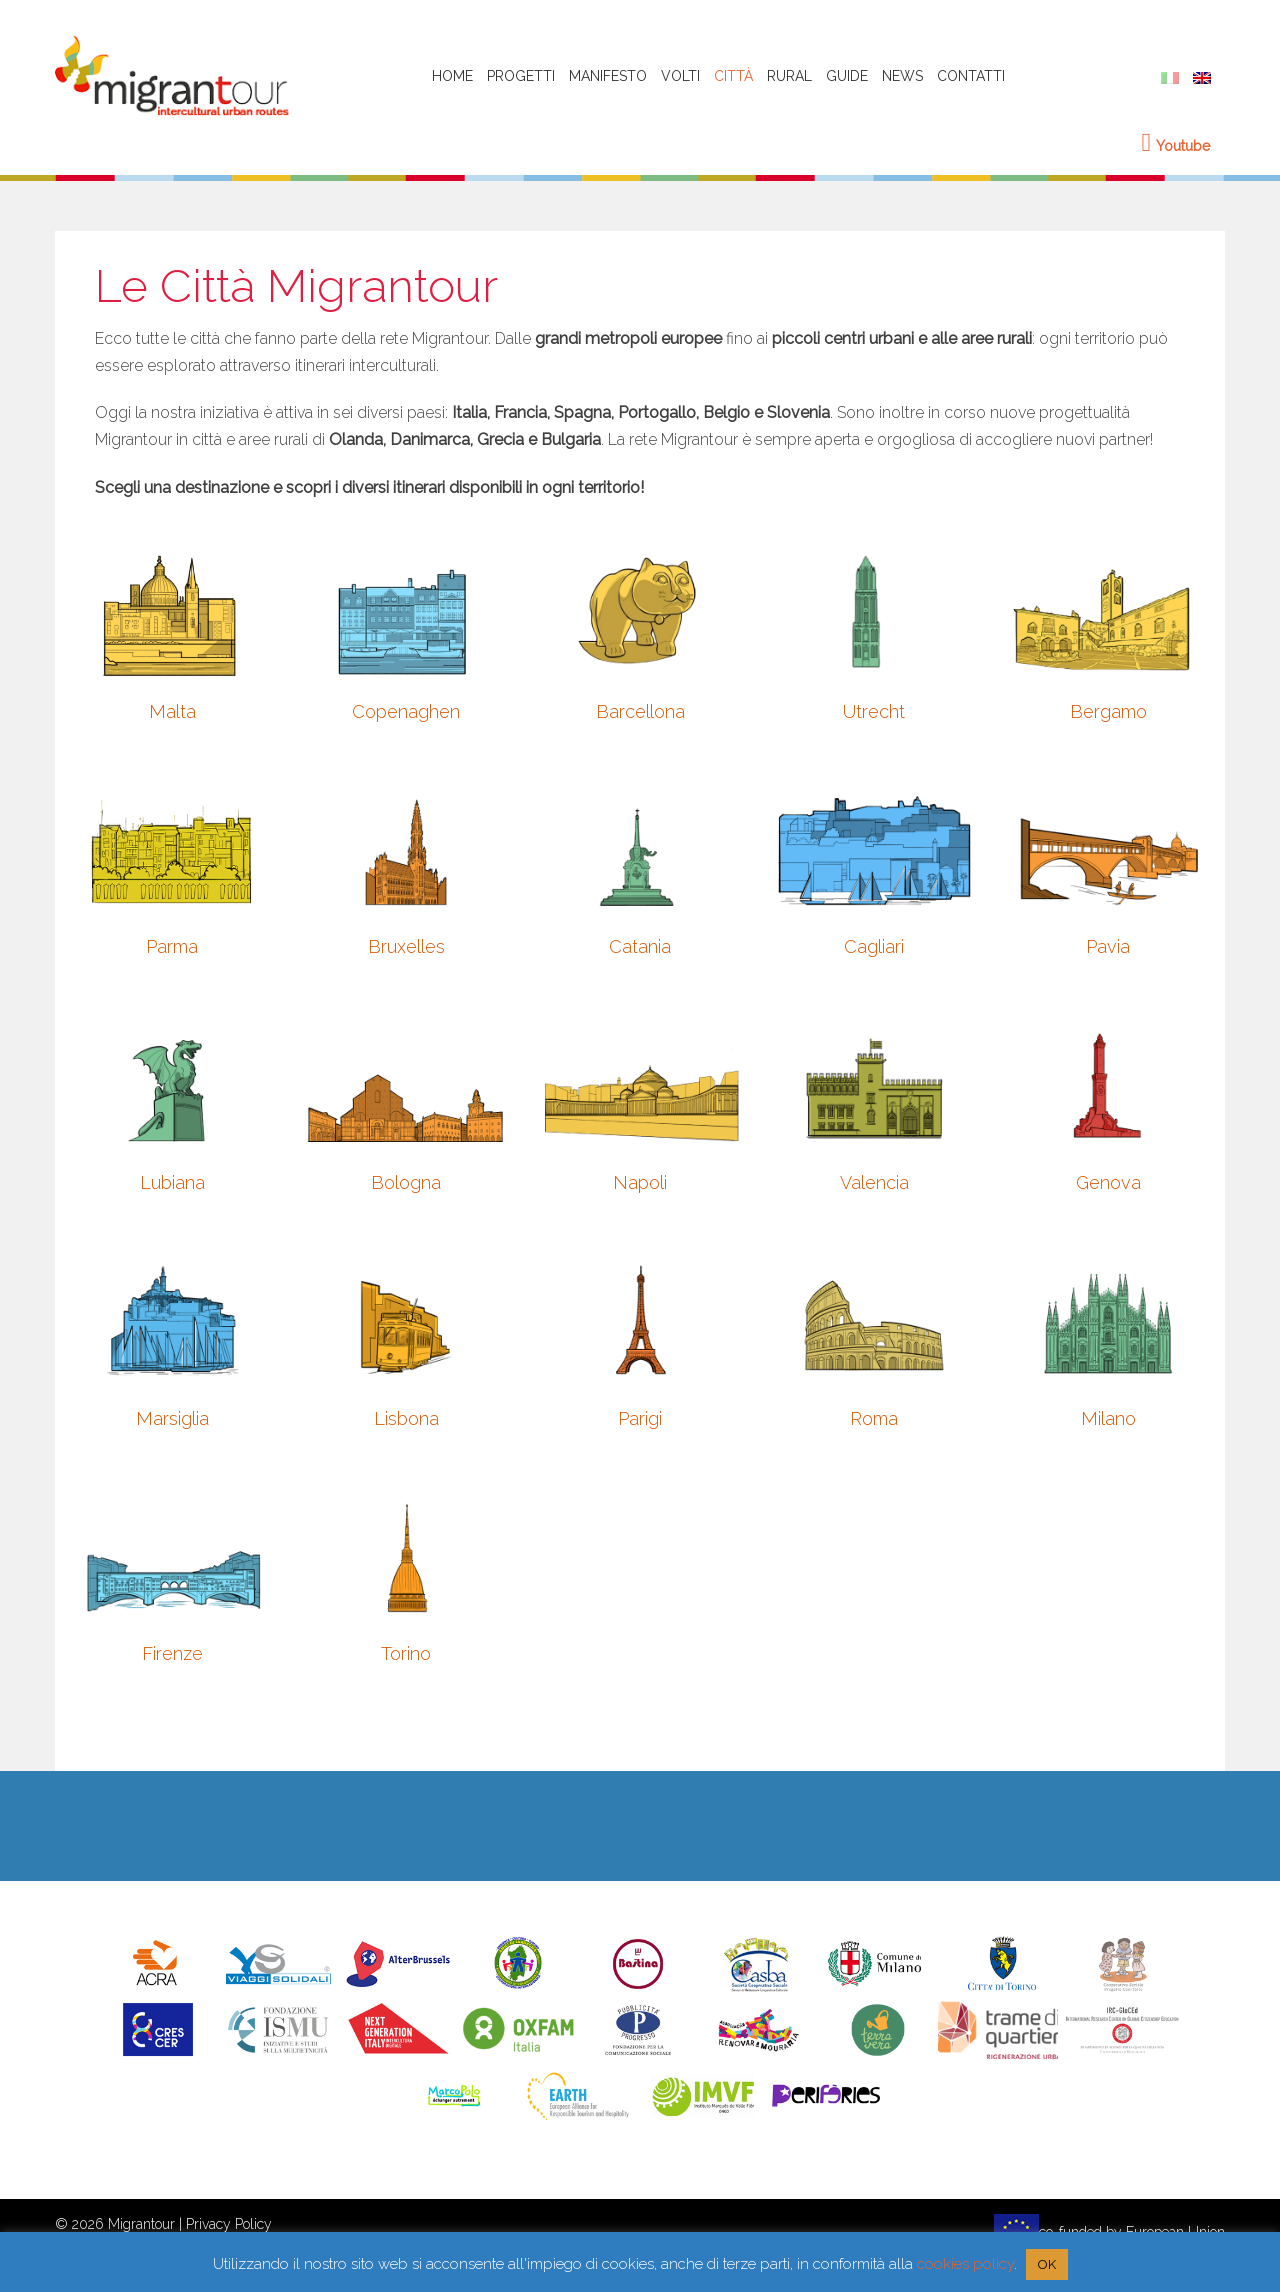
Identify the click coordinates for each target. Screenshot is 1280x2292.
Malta (172, 711)
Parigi (640, 1418)
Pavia (1108, 946)
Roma (874, 1418)
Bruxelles (406, 946)
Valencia (874, 1182)
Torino (406, 1653)
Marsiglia (172, 1418)
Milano (1108, 1418)
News (902, 76)
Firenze (172, 1653)
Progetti (521, 76)
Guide (847, 76)
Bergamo (1108, 711)
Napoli (640, 1182)
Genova (1108, 1182)
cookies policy (965, 2264)
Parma (172, 946)
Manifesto (608, 76)
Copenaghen (406, 711)
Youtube (1176, 146)
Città (733, 76)
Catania (640, 946)
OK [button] (1047, 2264)
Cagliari (874, 946)
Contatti (971, 76)
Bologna (406, 1182)
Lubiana (172, 1182)
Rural (789, 76)
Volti (680, 76)
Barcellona (640, 711)
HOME (452, 76)
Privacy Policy (229, 2224)
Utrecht (874, 711)
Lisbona (406, 1418)
